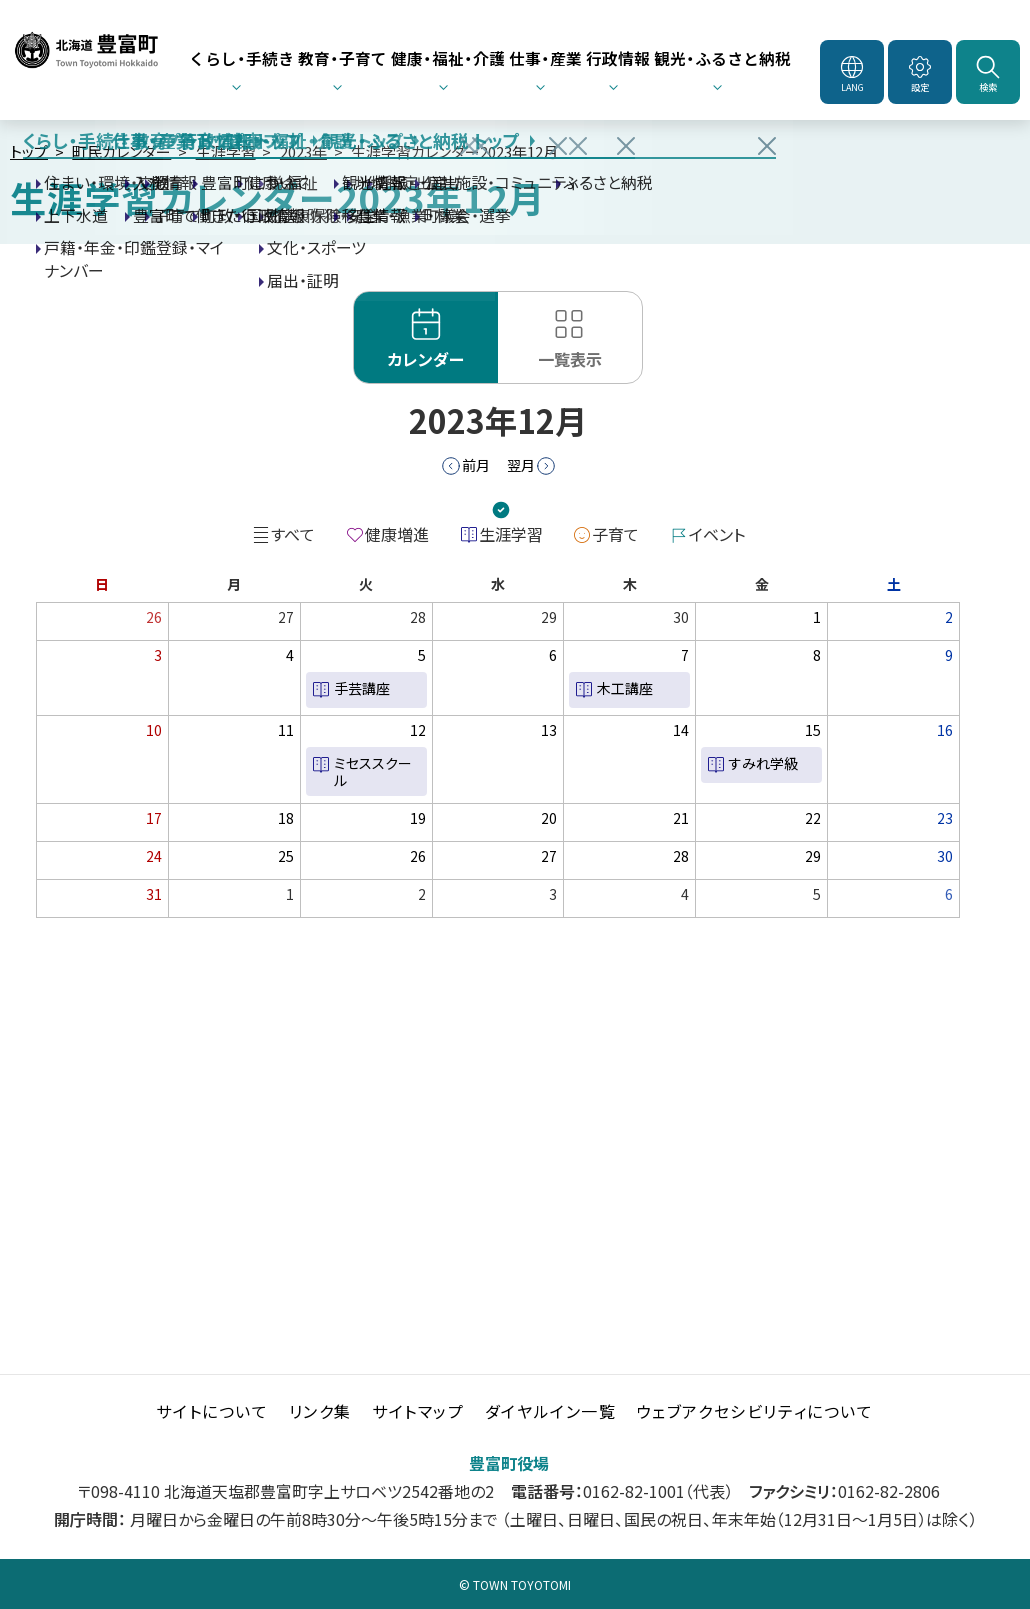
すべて (293, 534)
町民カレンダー (121, 151)
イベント (717, 534)
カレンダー (426, 359)
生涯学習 (226, 151)
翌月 (521, 465)
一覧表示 (570, 359)
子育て (615, 534)
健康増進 (397, 534)
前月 (476, 465)
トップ (29, 151)
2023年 (303, 151)
